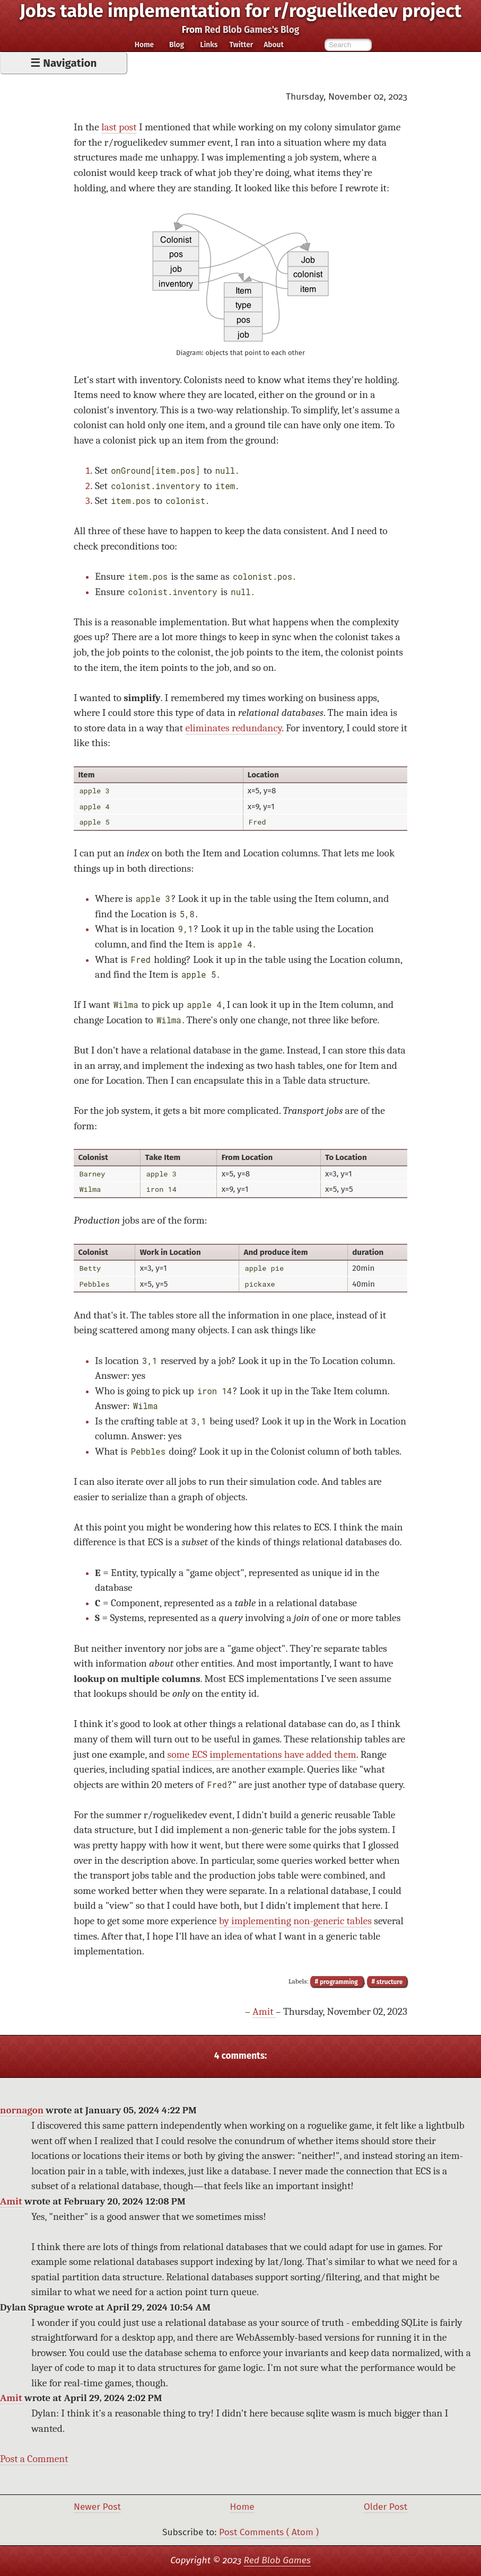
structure (389, 1981)
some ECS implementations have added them (262, 1754)
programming (338, 1981)
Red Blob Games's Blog (252, 30)
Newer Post (97, 2506)
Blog (176, 45)
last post (118, 127)
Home (144, 45)
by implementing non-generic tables (295, 1921)
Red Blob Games (277, 2560)
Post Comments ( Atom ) (269, 2532)
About (274, 45)
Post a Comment (34, 2459)
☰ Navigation (63, 63)
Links (208, 45)
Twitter (241, 45)
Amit (264, 2011)
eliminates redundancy (233, 728)
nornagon (23, 2110)
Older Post (385, 2506)
